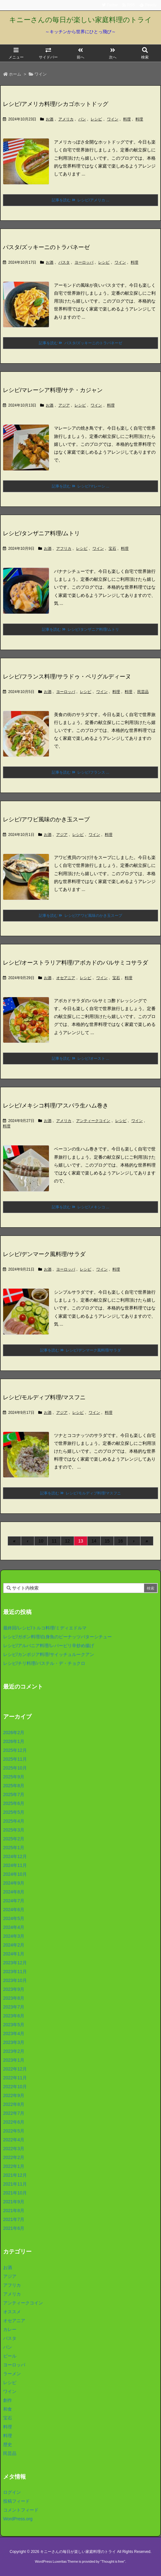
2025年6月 (13, 1803)
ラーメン (12, 2373)
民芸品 (143, 692)
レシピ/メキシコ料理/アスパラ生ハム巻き (55, 1105)
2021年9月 (13, 2201)
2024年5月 (13, 1918)
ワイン (112, 119)
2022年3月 (13, 2148)
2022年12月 (15, 2068)
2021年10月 (15, 2192)
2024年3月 (13, 1936)
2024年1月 (13, 1953)
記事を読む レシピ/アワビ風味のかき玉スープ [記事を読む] (80, 915)
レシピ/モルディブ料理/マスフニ (44, 1397)
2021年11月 (15, 2184)
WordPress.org (18, 2518)
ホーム (15, 74)
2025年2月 (13, 1838)
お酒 (49, 119)
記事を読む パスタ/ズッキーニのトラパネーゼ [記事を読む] (80, 343)
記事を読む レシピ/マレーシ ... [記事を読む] (80, 486)
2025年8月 (13, 1785)
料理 (127, 119)
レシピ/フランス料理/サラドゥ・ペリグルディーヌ (67, 676)
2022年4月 (13, 2139)
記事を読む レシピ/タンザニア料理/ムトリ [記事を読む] (80, 629)
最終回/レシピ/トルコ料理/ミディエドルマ (44, 1627)
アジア (64, 405)
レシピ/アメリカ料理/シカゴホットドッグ (55, 104)
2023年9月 (13, 1989)
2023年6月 (13, 2015)
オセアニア (65, 978)
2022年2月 (13, 2157)
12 (67, 1540)
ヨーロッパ (84, 262)
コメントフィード (21, 2509)
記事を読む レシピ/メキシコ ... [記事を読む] (80, 1207)
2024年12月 (15, 1856)
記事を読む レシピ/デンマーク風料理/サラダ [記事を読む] (80, 1350)
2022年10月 (15, 2086)
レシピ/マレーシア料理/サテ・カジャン (53, 390)
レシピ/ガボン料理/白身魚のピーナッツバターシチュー (57, 1636)
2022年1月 (13, 2166)
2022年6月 (13, 2122)
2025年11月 (15, 1759)
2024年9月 (13, 1883)
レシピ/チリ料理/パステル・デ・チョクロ (44, 1663)
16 (120, 1540)
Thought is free (112, 2561)
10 (41, 1540)
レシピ (96, 119)
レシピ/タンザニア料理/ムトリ (41, 533)
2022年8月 (13, 2104)
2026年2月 (13, 1732)
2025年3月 (13, 1829)
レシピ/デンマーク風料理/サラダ (44, 1254)
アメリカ (66, 119)
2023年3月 (13, 2042)
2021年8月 (13, 2210)
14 (94, 1540)
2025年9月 (13, 1776)
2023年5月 (13, 2024)
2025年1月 (13, 1847)
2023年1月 (13, 2060)
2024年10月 (15, 1874)
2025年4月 (13, 1821)
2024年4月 (13, 1927)
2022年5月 (13, 2130)
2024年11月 (15, 1865)
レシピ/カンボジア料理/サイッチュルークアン (48, 1654)
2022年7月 (13, 2113)
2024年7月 (13, 1900)
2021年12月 (15, 2175)
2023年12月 (15, 1962)
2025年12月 (15, 1750)
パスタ (64, 262)
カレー (9, 2329)
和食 (7, 2409)
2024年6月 (13, 1909)
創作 (7, 2400)
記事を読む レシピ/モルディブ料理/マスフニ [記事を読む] (80, 1493)
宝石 (112, 548)
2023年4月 (13, 2033)
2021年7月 (13, 2219)
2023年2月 (13, 2051)
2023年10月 (15, 1980)
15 (107, 1540)
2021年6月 (13, 2228)
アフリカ (63, 548)
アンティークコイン (93, 1121)
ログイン (12, 2492)
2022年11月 (15, 2077)
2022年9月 (13, 2095)
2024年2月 (13, 1944)
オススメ (12, 2311)
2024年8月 (13, 1891)
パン (82, 119)
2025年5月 (13, 1812)
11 (54, 1540)
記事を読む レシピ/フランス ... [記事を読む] (80, 772)
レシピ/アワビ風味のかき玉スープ (46, 819)
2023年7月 (13, 2006)
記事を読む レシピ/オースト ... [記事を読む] (80, 1058)
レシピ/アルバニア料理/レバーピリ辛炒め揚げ (48, 1645)
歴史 (7, 2444)
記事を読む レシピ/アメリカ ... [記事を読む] (80, 200)
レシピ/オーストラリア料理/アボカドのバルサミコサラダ (75, 963)
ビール (9, 2355)
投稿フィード (16, 2501)
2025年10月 (15, 1767)
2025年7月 (13, 1794)
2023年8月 (13, 1998)
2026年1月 (13, 1741)
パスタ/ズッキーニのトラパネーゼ (46, 247)
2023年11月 (15, 1971)
